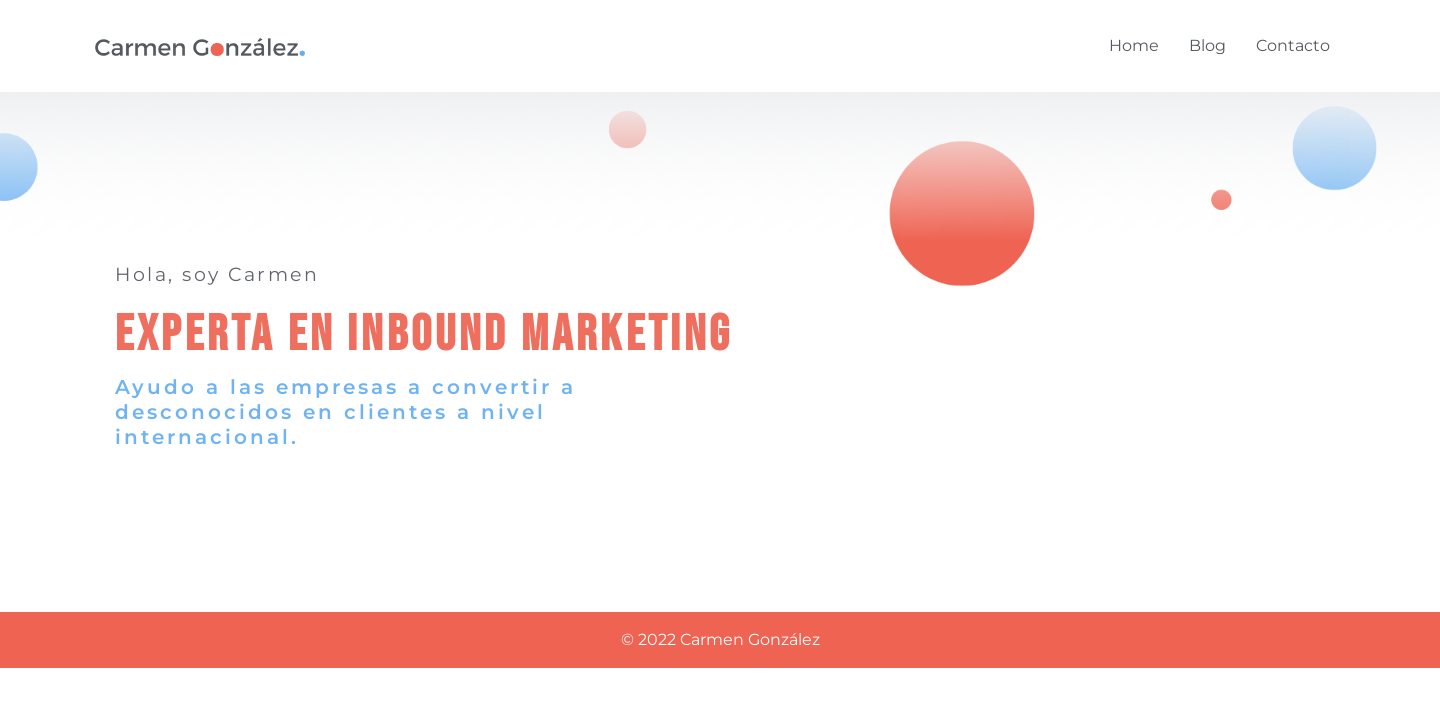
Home (1134, 45)
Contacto (1293, 45)
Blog (1207, 45)
